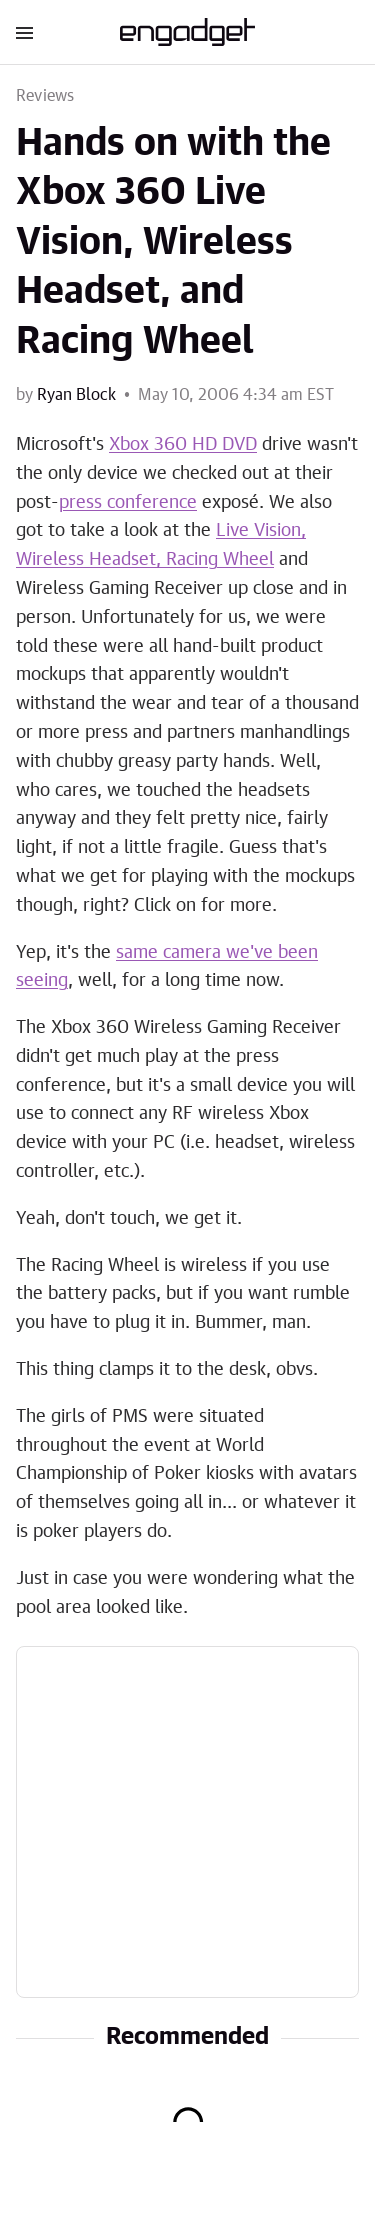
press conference (128, 503)
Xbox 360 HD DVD (183, 445)
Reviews (45, 96)
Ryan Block (76, 395)
